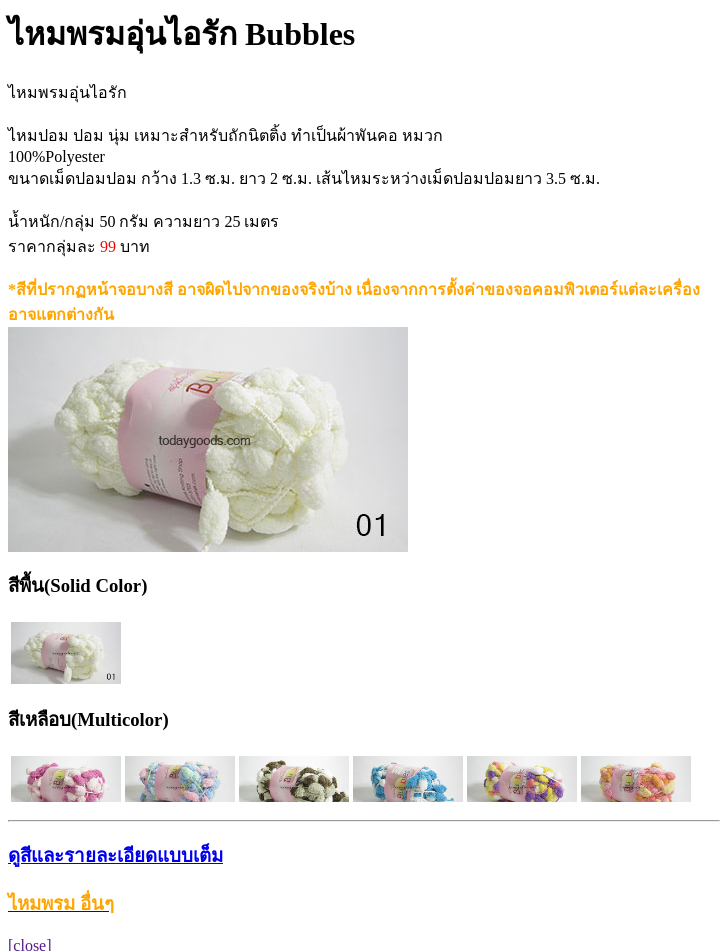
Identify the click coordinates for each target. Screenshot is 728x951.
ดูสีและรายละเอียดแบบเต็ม (115, 855)
